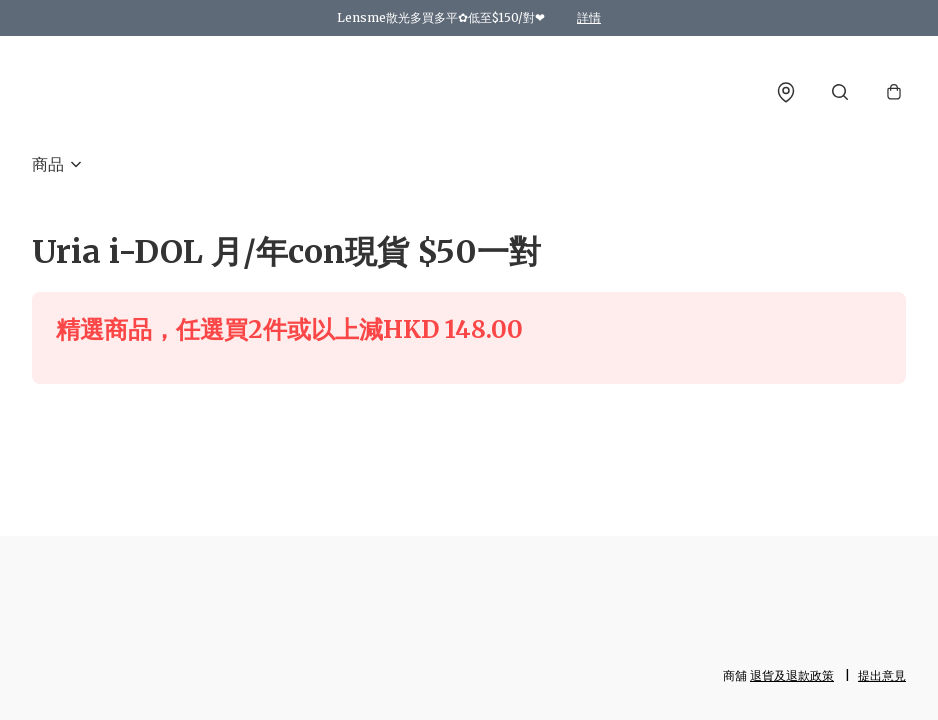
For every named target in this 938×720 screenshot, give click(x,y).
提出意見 (882, 675)
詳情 (589, 17)
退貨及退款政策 (792, 675)
